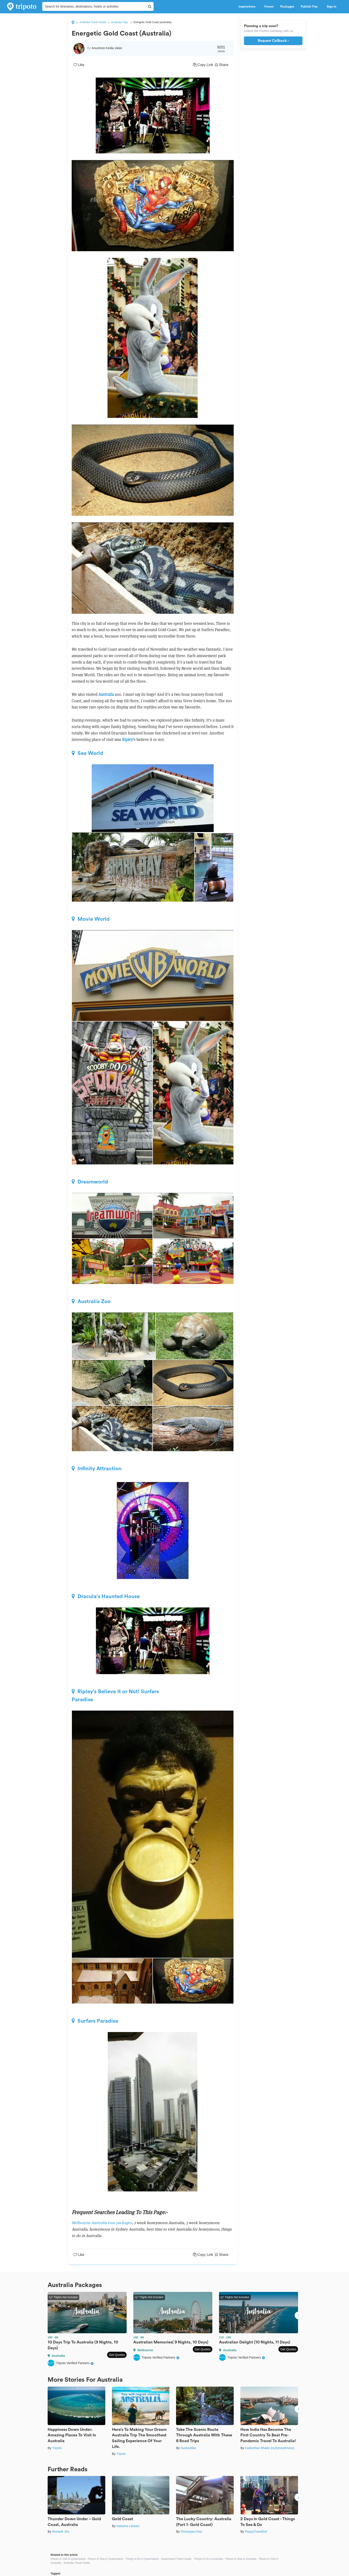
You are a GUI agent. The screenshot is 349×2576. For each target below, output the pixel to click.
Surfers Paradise (95, 2021)
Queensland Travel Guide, (176, 2558)
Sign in (331, 6)
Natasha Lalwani (128, 2526)
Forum (269, 6)
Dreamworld (90, 1182)
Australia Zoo (91, 1301)
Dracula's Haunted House (106, 1596)
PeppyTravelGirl (256, 2531)
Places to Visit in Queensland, (68, 2558)
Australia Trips (119, 22)
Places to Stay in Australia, (241, 2558)
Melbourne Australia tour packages (102, 2222)
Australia (106, 694)
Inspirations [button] (248, 6)
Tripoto (57, 2448)
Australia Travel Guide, (76, 2562)
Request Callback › (273, 40)
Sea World (87, 753)
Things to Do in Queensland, (142, 2558)
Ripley (127, 739)
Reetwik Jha (60, 2531)
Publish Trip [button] (310, 6)
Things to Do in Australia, (208, 2558)
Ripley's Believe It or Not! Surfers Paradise (115, 1695)
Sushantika (188, 2448)
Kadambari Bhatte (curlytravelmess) (269, 2448)
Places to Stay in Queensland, (106, 2558)
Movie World (91, 919)
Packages (287, 6)
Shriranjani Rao (191, 2531)
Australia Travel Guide (93, 22)
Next (298, 2316)
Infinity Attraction (97, 1468)
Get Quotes (117, 2355)
